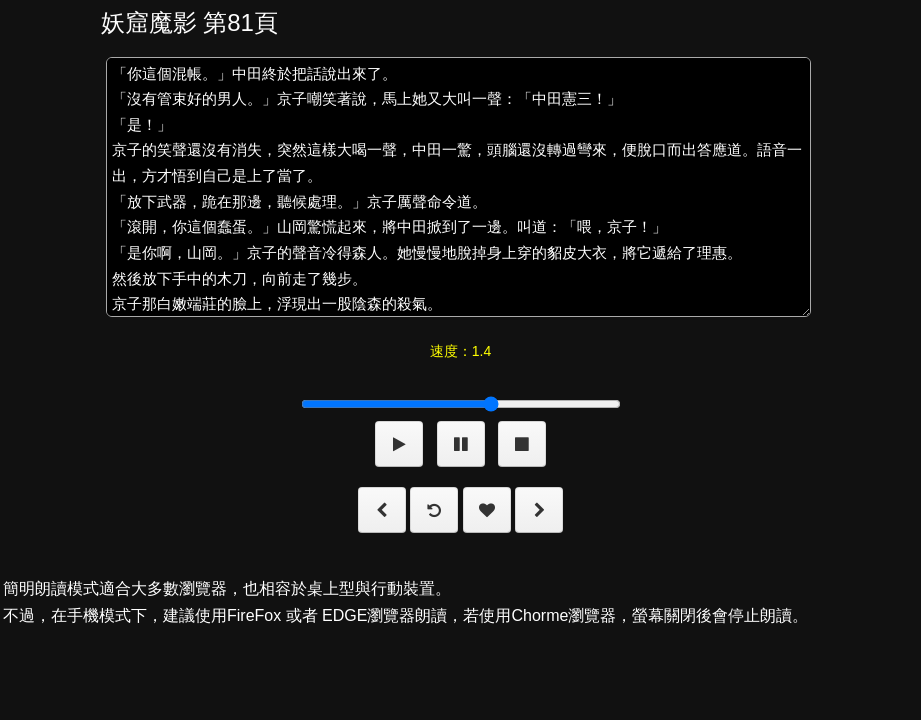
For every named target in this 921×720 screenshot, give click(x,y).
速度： (460, 351)
